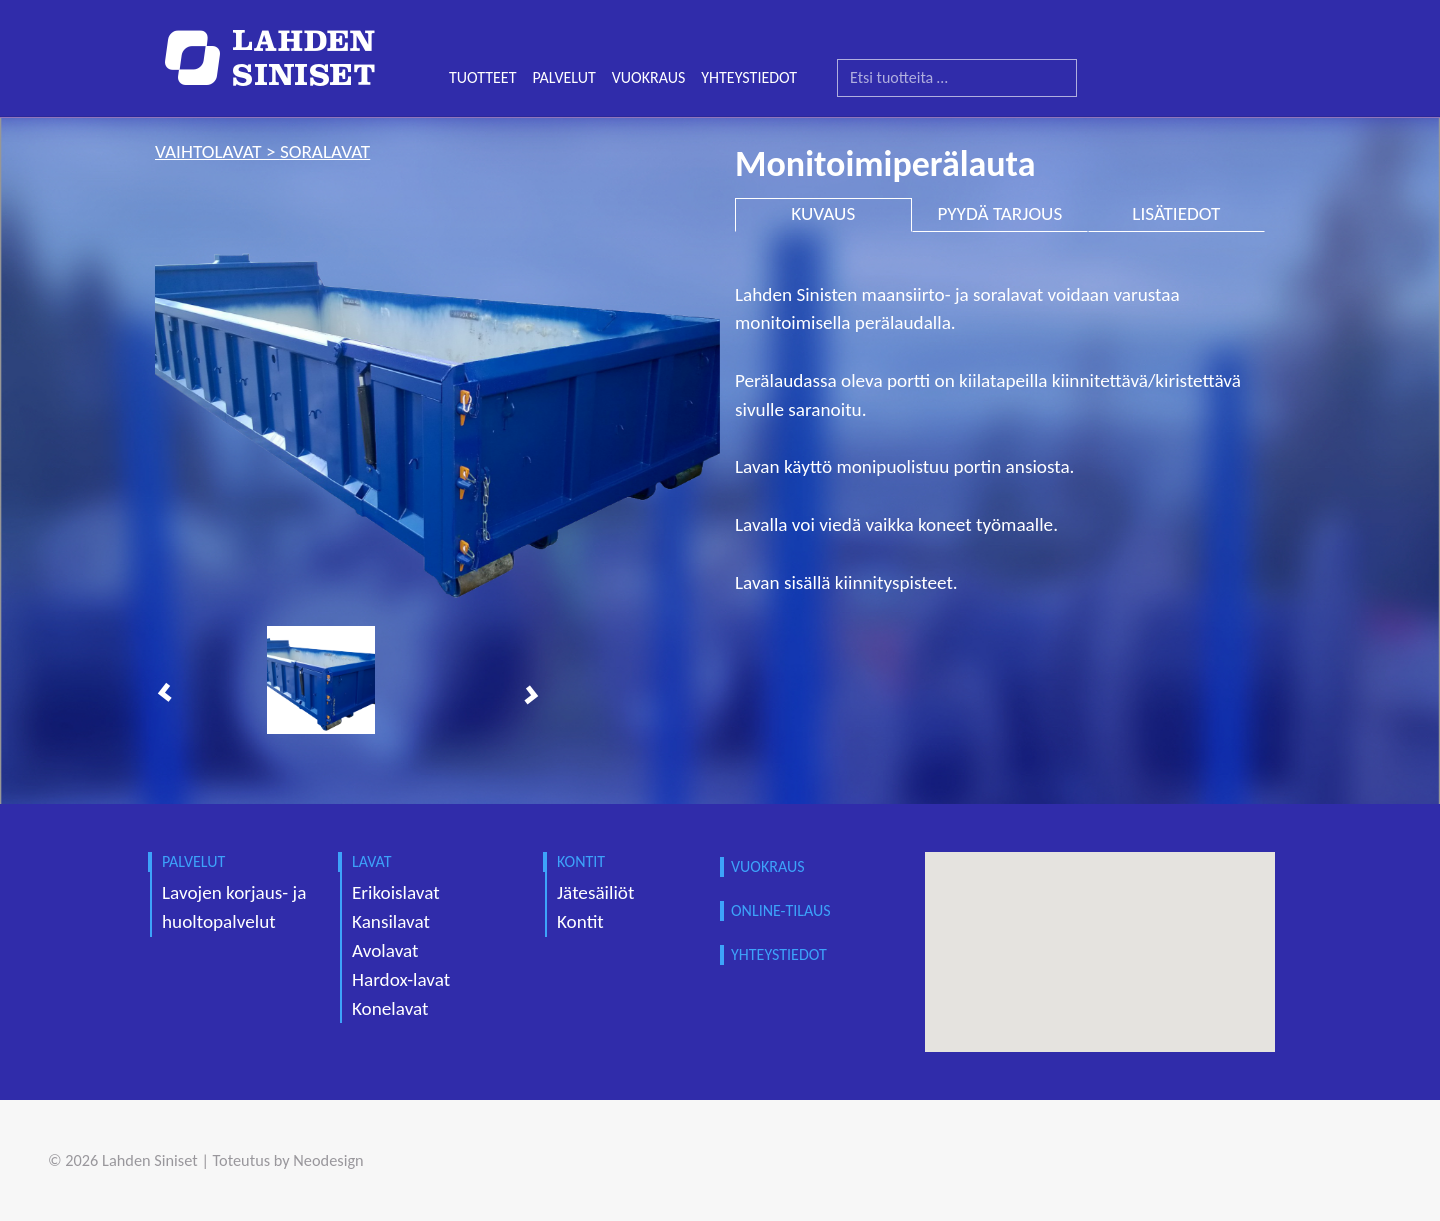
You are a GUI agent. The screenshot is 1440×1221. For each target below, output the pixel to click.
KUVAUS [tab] (823, 213)
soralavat (325, 151)
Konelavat (390, 1008)
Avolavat (385, 950)
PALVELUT (563, 77)
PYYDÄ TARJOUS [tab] (999, 213)
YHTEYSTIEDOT (749, 77)
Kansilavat (391, 921)
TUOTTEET (482, 77)
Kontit (580, 921)
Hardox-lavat (401, 979)
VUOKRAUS (649, 77)
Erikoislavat (396, 892)
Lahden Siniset (150, 1160)
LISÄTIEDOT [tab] (1176, 213)
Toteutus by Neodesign (288, 1160)
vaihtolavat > (217, 151)
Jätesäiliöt (595, 892)
